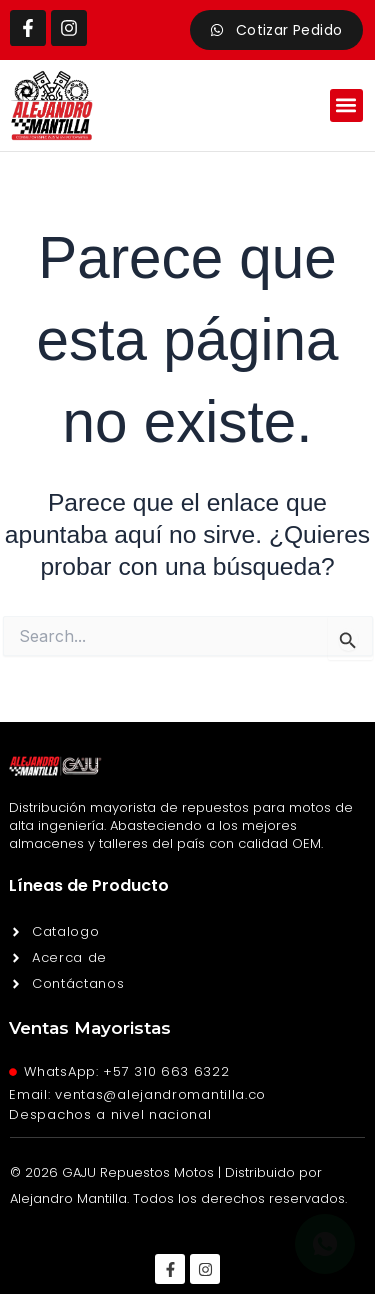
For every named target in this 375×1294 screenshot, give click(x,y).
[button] (346, 105)
